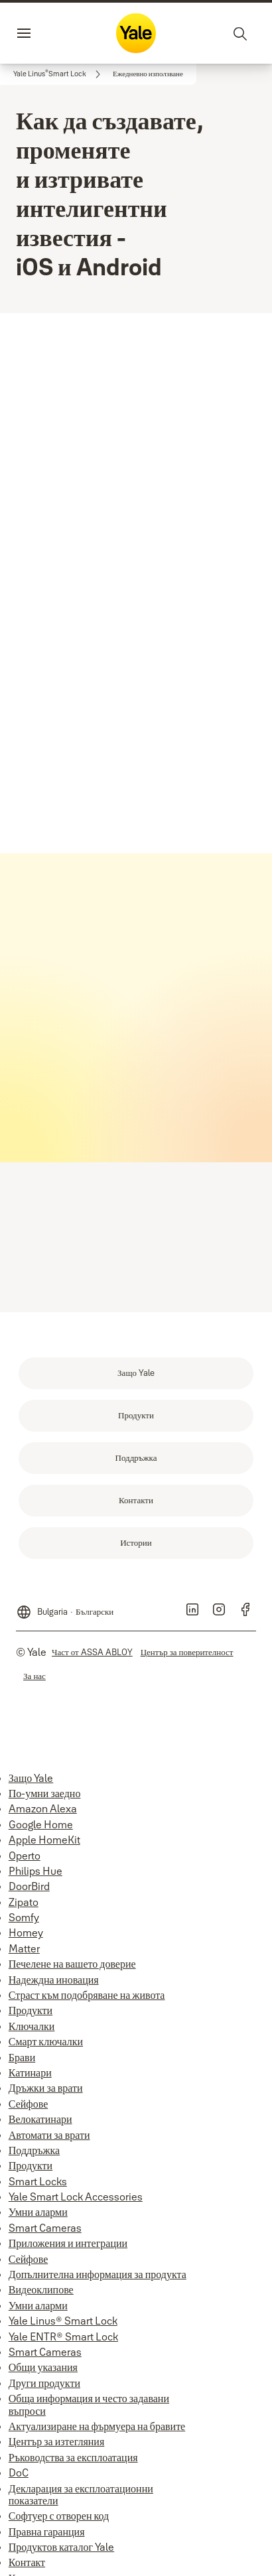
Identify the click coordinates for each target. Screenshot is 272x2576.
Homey (26, 1932)
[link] (59, 74)
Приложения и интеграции (68, 2243)
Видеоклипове (41, 2289)
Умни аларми (38, 2211)
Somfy (24, 1917)
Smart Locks (38, 2181)
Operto (24, 1855)
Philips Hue (35, 1870)
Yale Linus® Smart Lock (63, 2320)
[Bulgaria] (64, 1606)
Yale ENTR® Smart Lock (63, 2336)
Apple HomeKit (44, 1839)
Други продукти (44, 2383)
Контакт (27, 2562)
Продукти (30, 2010)
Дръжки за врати (46, 2087)
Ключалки (32, 2026)
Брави (22, 2057)
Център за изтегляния (56, 2441)
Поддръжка (34, 2150)
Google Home (41, 1824)
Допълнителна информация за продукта (97, 2274)
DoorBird (29, 1886)
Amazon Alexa (43, 1808)
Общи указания (43, 2367)
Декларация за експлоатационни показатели (81, 2494)
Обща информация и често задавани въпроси (89, 2404)
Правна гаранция (47, 2531)
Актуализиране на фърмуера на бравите (97, 2426)
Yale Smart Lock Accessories (76, 2196)
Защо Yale (31, 1778)
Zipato (23, 1902)
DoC (19, 2472)
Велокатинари (40, 2119)
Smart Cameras (45, 2227)
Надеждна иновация (54, 1979)
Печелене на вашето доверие (72, 1963)
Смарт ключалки (46, 2041)
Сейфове (28, 2103)
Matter (24, 1948)
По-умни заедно (45, 1793)
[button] (148, 74)
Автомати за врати (49, 2134)
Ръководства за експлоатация (73, 2457)
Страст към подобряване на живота (87, 1994)
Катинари (30, 2072)
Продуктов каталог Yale (61, 2546)
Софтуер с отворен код (59, 2515)
